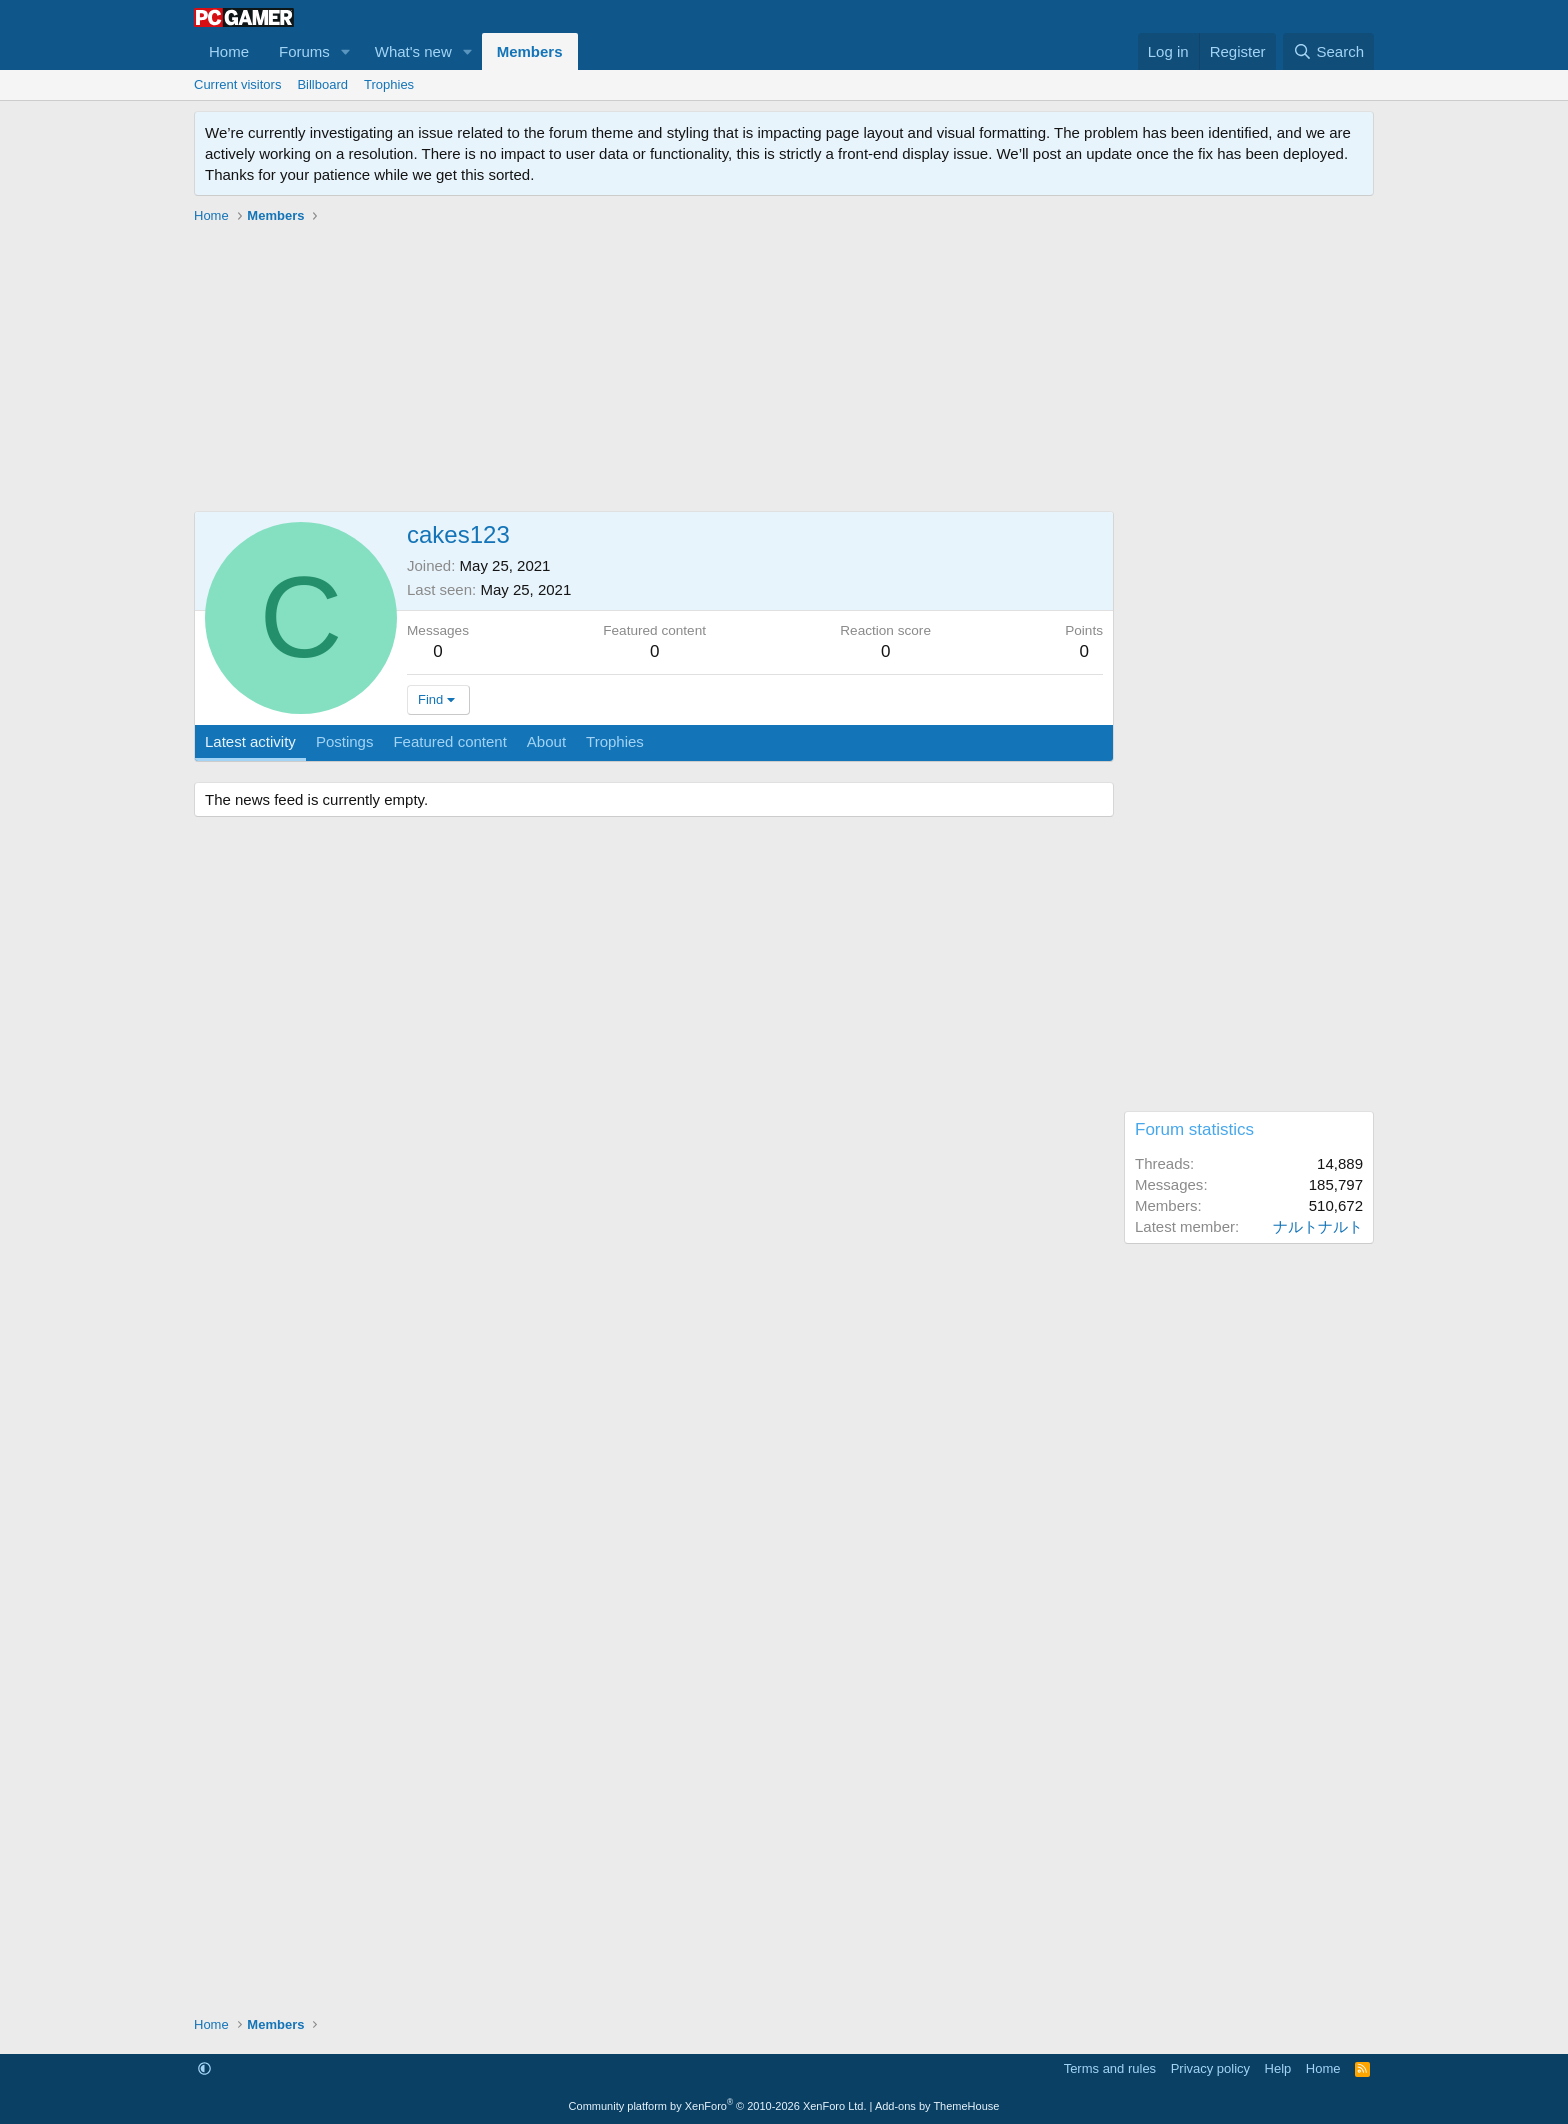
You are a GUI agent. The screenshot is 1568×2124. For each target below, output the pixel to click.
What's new (413, 51)
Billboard (322, 84)
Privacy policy (1210, 2068)
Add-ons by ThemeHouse (937, 2106)
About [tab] (546, 741)
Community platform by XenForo (718, 2106)
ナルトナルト (1318, 1226)
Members (530, 51)
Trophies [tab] (615, 741)
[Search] (1328, 51)
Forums (304, 51)
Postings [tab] (345, 741)
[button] (346, 51)
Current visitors (237, 84)
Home (229, 51)
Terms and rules (1110, 2068)
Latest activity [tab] (250, 741)
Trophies (389, 84)
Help (1278, 2068)
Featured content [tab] (449, 741)
